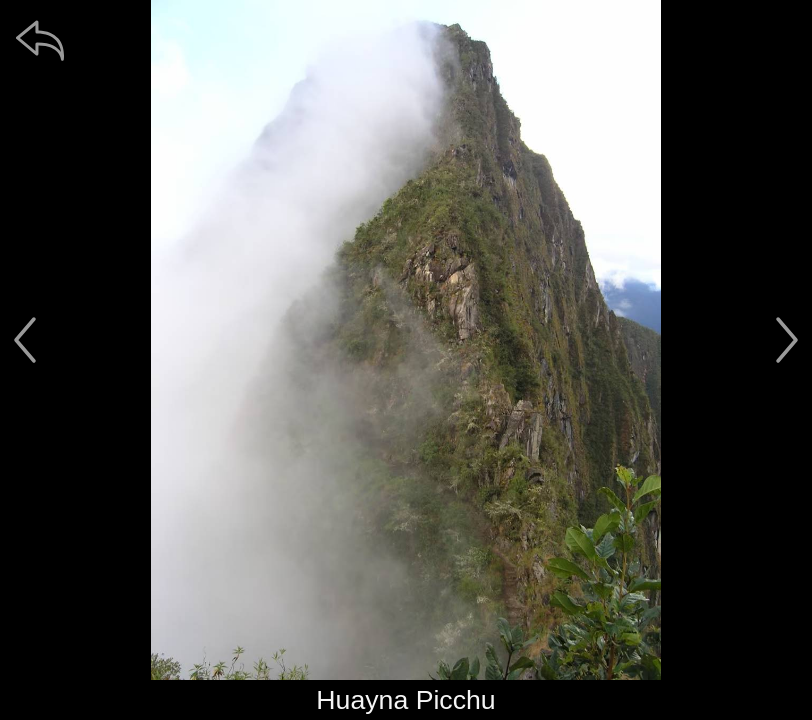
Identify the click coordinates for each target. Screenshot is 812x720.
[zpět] (40, 40)
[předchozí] (25, 340)
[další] (787, 340)
